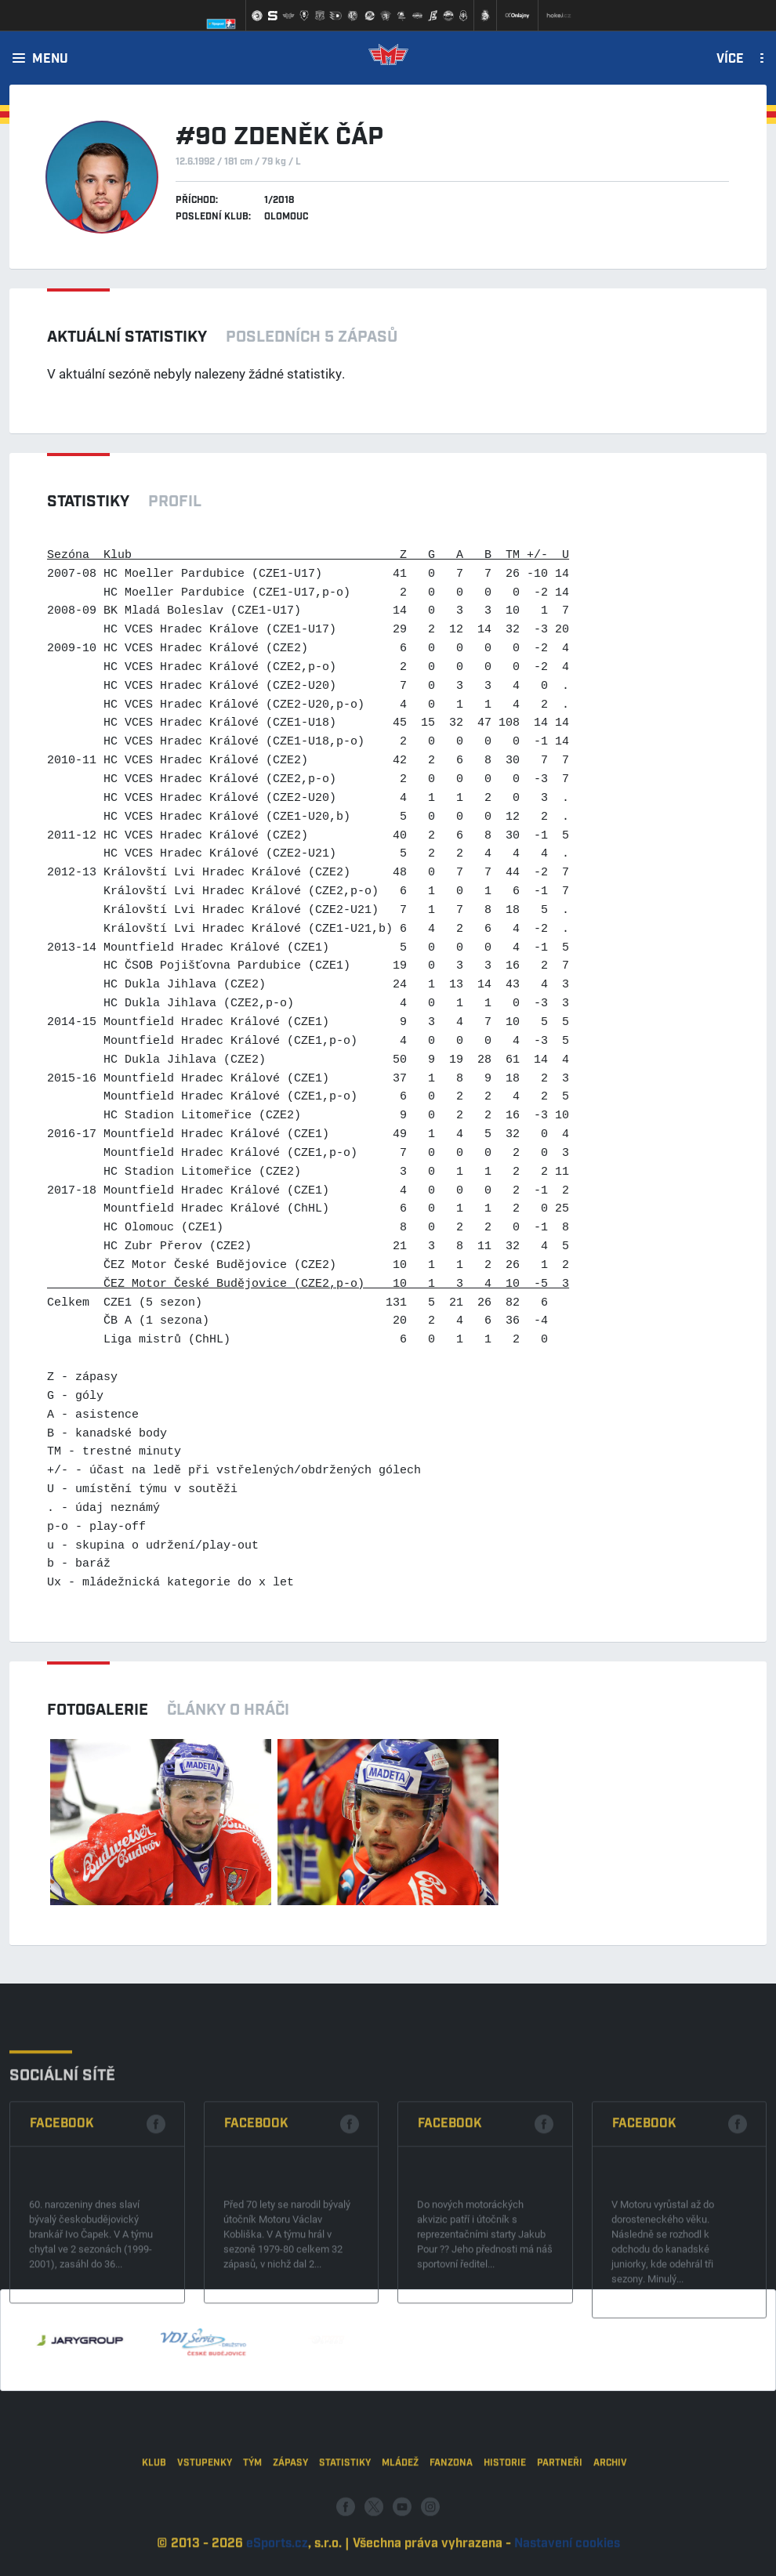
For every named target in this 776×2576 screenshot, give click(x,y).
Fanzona (451, 2514)
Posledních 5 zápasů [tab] (311, 337)
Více (730, 59)
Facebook (62, 2216)
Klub (154, 2514)
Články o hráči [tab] (228, 1710)
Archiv (610, 2514)
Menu (50, 59)
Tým (252, 2514)
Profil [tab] (174, 501)
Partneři (559, 2514)
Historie (505, 2514)
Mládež (400, 2514)
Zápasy (290, 2514)
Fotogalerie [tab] (97, 1710)
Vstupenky (204, 2514)
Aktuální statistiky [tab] (127, 337)
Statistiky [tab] (88, 501)
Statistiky (345, 2514)
